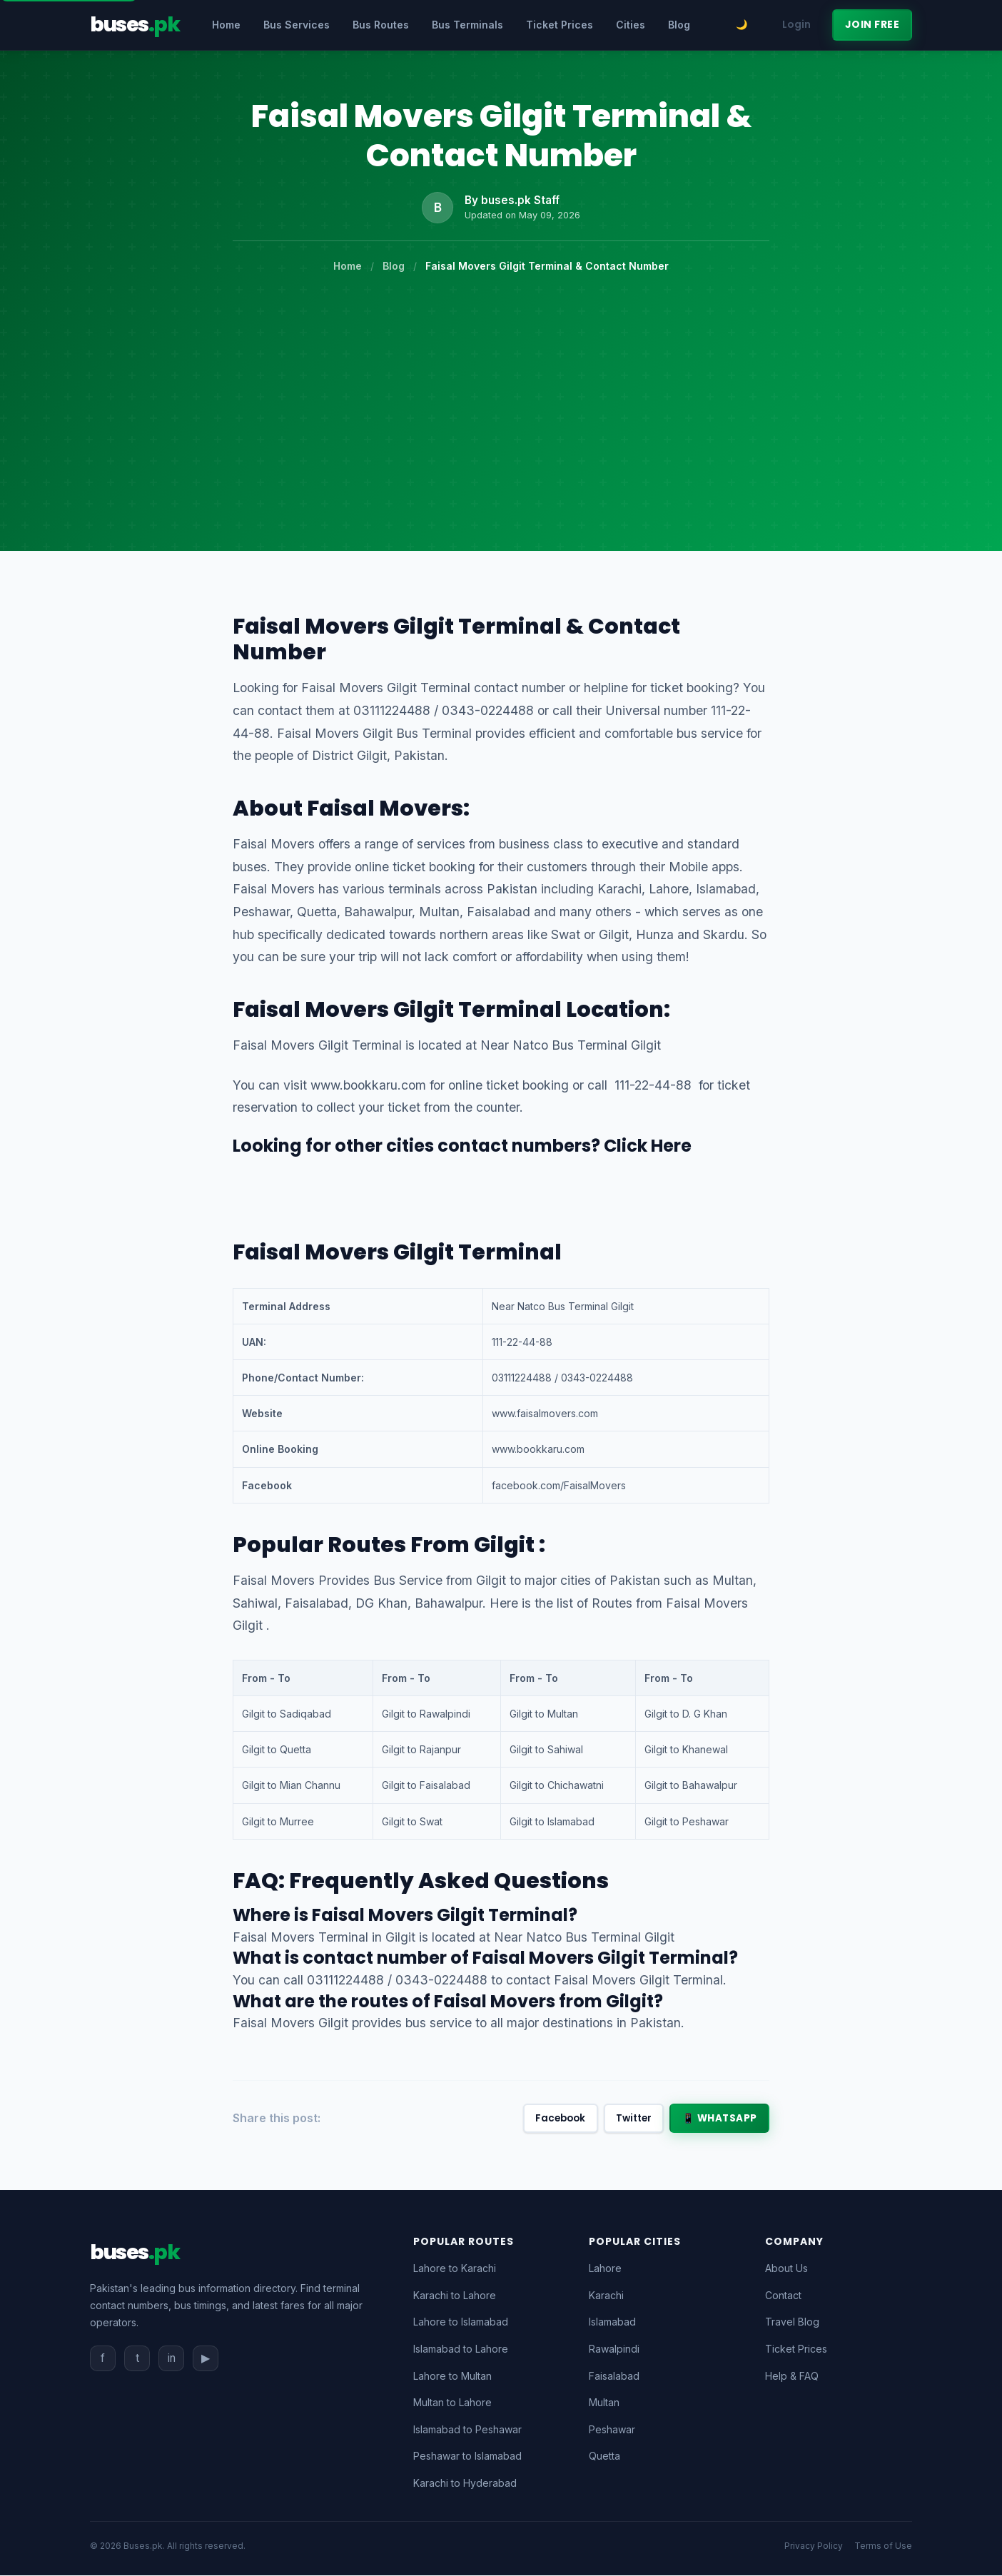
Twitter (629, 2118)
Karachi (606, 2296)
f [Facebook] (103, 2358)
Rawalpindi (614, 2349)
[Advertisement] (501, 381)
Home (226, 25)
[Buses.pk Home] (134, 2253)
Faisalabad (614, 2376)
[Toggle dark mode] (742, 24)
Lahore (605, 2269)
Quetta (604, 2456)
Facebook (552, 2118)
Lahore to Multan (452, 2376)
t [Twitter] (137, 2358)
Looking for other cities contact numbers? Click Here (462, 1145)
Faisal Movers (385, 808)
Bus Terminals (467, 25)
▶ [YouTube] (205, 2358)
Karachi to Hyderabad (465, 2484)
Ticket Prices (559, 25)
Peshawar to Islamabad (467, 2456)
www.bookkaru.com (368, 1084)
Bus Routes (381, 25)
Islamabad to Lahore (460, 2349)
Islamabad (612, 2322)
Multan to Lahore (452, 2403)
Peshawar (612, 2430)
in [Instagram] (171, 2358)
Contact (783, 2296)
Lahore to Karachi (454, 2269)
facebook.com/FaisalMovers (559, 1485)
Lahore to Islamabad (460, 2322)
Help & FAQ (792, 2376)
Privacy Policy (813, 2546)
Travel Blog (792, 2322)
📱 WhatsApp (718, 2118)
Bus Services (296, 25)
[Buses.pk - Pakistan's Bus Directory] (134, 25)
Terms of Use (883, 2546)
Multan (604, 2403)
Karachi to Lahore (454, 2296)
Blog (679, 25)
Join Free (872, 25)
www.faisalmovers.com (545, 1413)
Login (796, 25)
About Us (786, 2269)
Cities (630, 25)
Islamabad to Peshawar (467, 2430)
